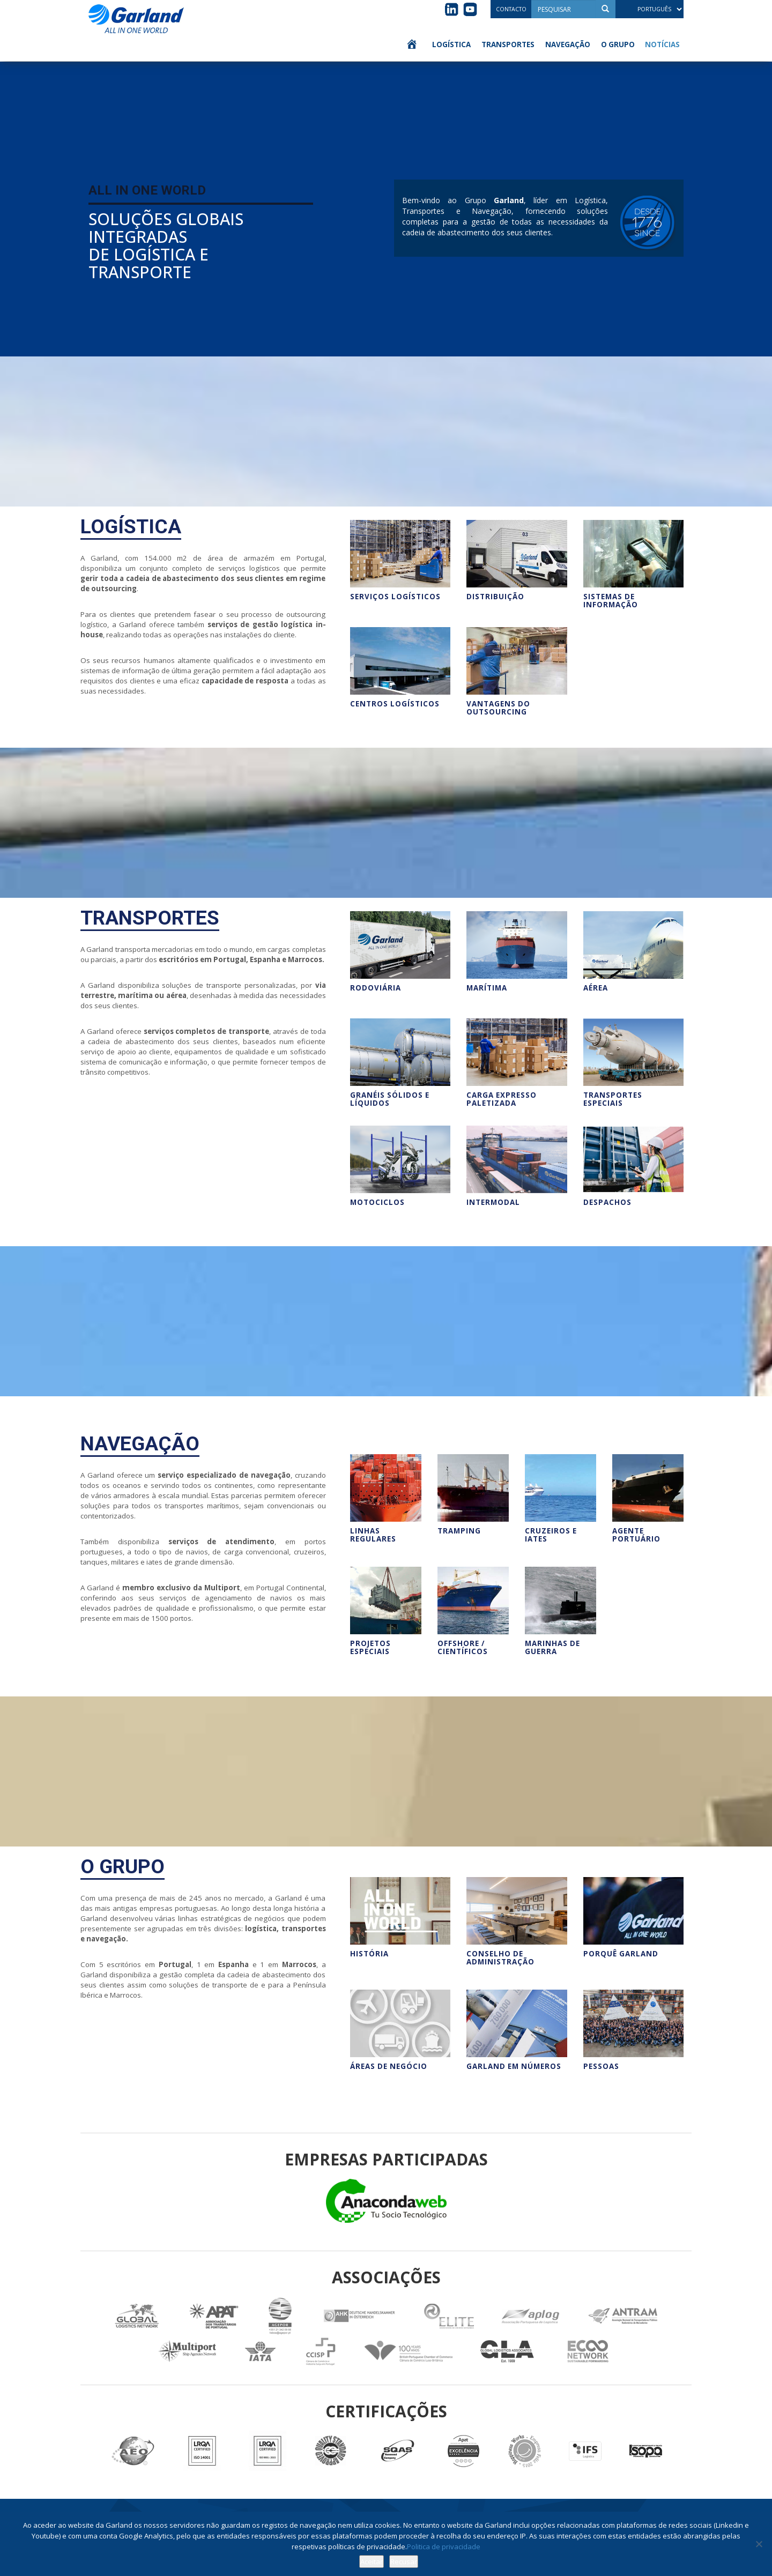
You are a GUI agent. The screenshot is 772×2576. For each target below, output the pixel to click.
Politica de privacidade (443, 2546)
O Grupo (618, 44)
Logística (451, 44)
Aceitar (371, 2561)
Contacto (511, 9)
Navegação (567, 44)
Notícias (662, 44)
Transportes (508, 44)
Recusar (403, 2561)
